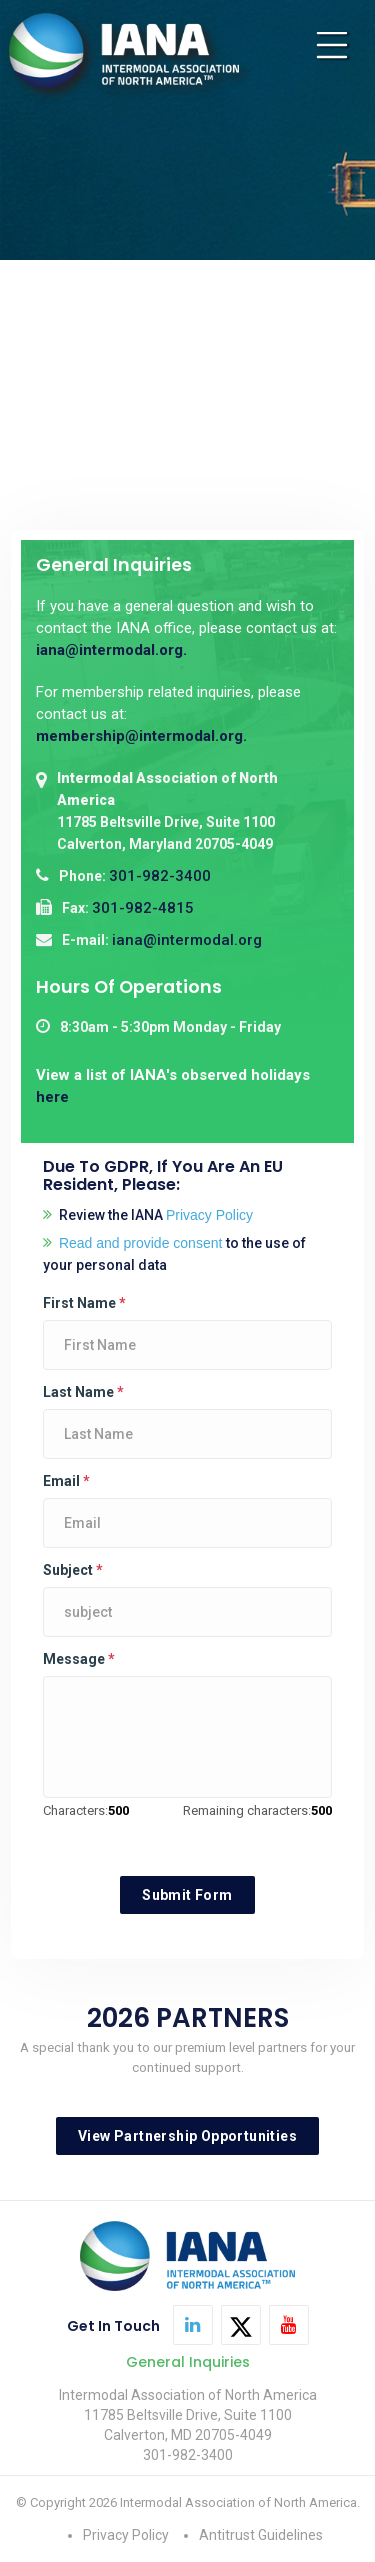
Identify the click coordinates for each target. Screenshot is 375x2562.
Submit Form (187, 1895)
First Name (84, 1303)
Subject (73, 1570)
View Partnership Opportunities (187, 2136)
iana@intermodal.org (187, 940)
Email (66, 1481)
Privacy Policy (126, 2535)
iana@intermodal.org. (111, 650)
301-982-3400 (160, 876)
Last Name (83, 1392)
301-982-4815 (143, 908)
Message (79, 1659)
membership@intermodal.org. (141, 736)
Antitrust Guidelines (261, 2535)
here (52, 1097)
